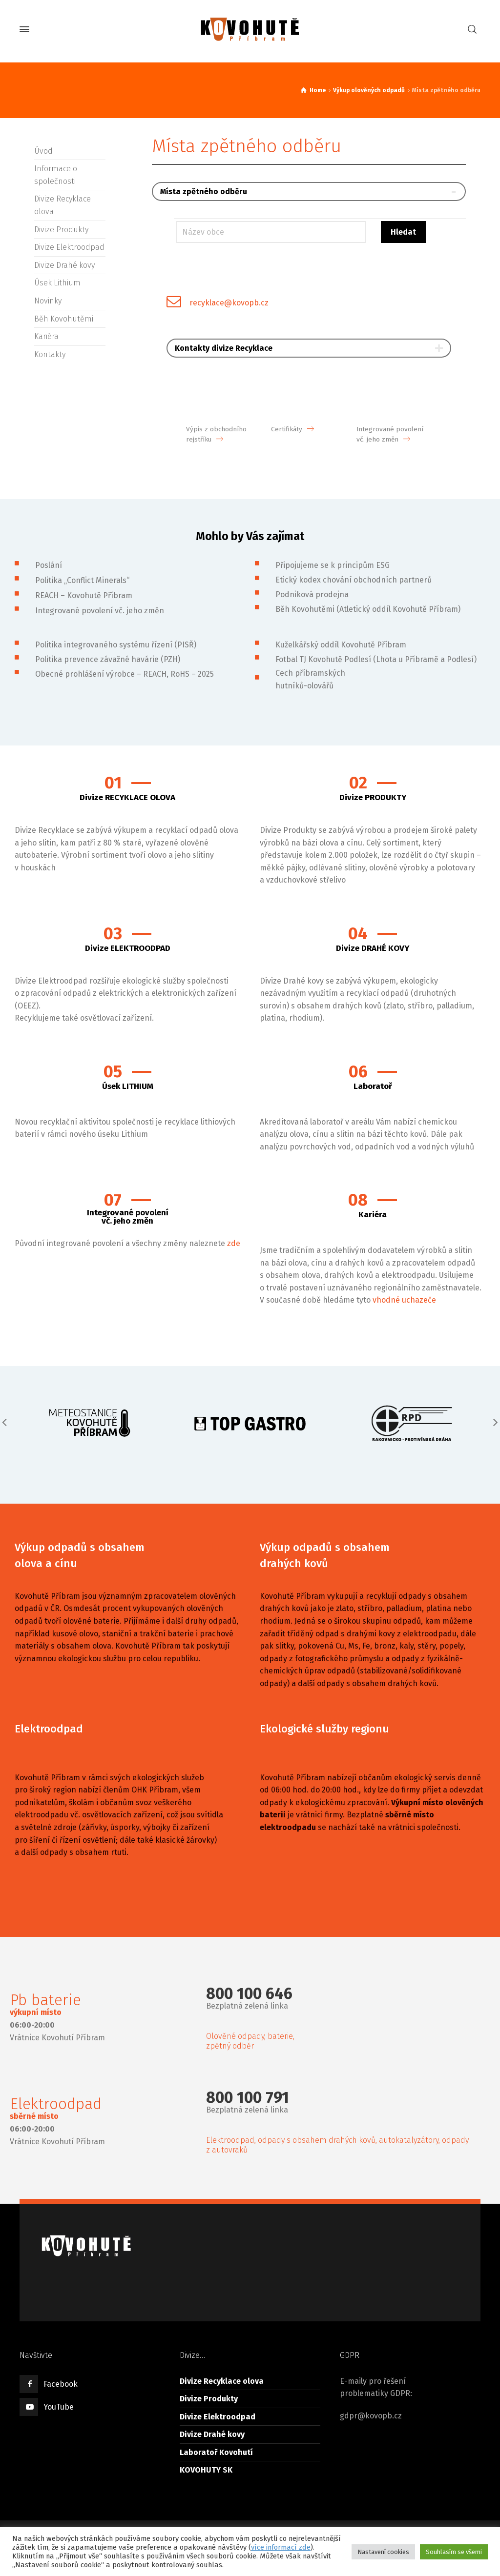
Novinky (48, 300)
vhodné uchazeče (404, 1300)
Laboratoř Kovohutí (216, 2452)
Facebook (60, 2384)
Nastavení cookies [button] (383, 2552)
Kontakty (49, 354)
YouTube (58, 2407)
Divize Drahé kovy (64, 265)
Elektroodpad (49, 1728)
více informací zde (281, 2547)
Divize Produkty (61, 229)
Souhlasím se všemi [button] (454, 2552)
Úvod (43, 151)
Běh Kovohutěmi (63, 318)
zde (233, 1243)
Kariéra (46, 336)
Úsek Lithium (57, 282)
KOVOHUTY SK (206, 2470)
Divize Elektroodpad (69, 247)
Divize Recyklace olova (222, 2381)
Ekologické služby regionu (324, 1728)
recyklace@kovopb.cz (229, 302)
